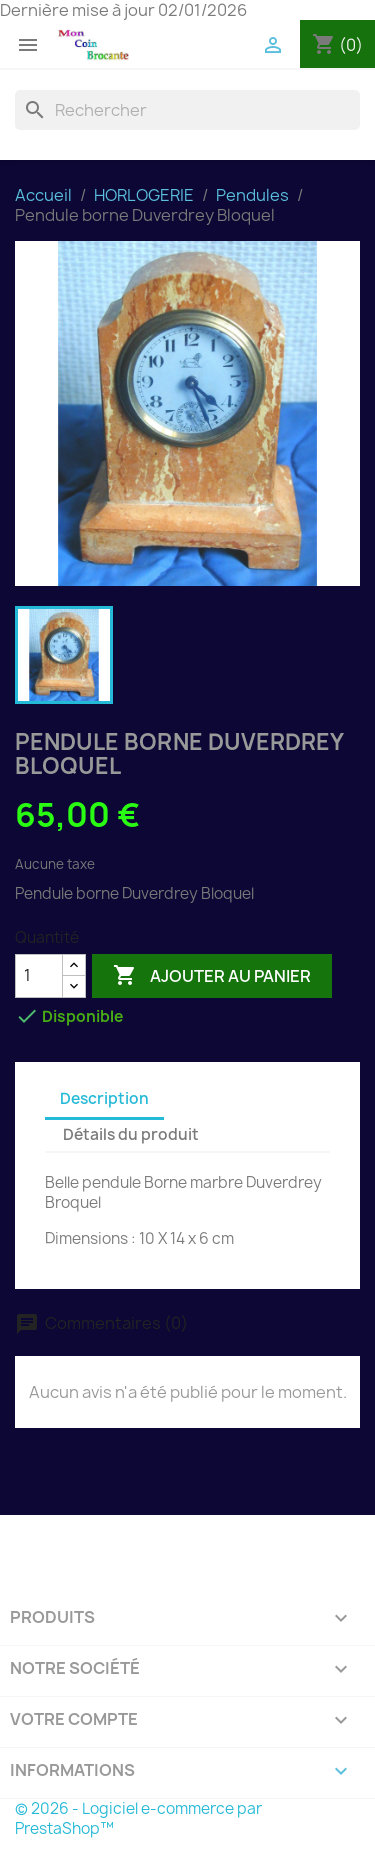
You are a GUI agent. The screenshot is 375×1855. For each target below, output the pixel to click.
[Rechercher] (187, 110)
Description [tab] (104, 1098)
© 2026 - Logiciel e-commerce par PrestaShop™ (138, 1818)
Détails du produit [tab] (131, 1134)
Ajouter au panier (212, 976)
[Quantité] (39, 976)
